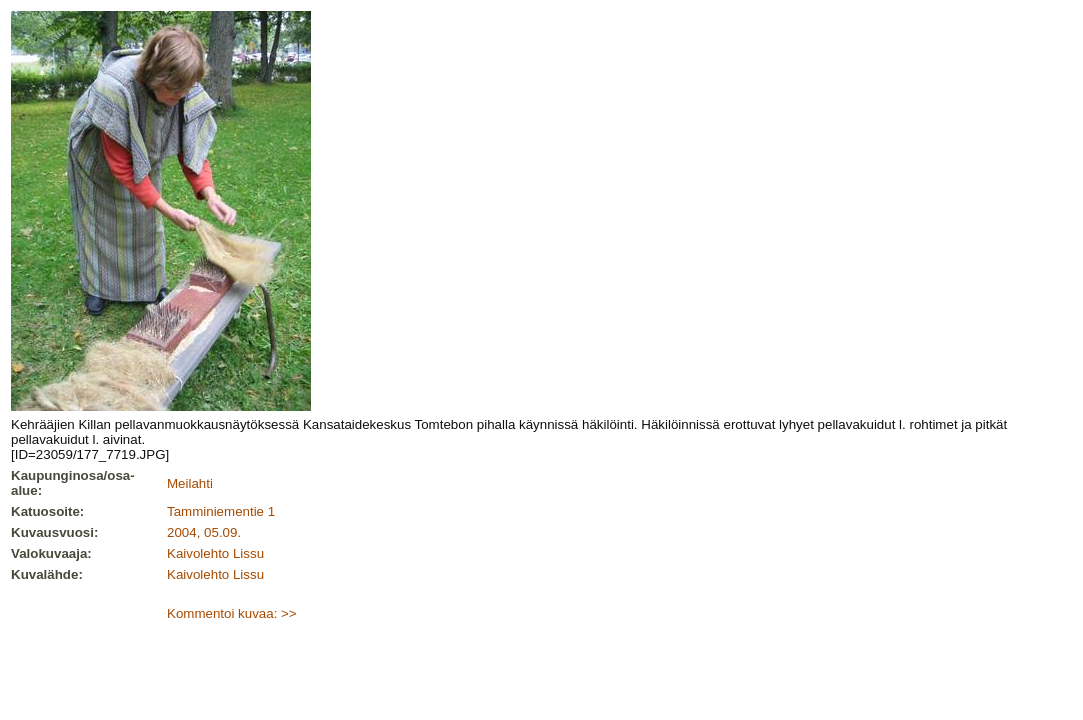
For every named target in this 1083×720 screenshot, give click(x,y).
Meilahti (190, 483)
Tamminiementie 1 (221, 511)
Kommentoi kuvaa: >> (232, 613)
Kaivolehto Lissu (215, 553)
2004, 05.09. (204, 532)
